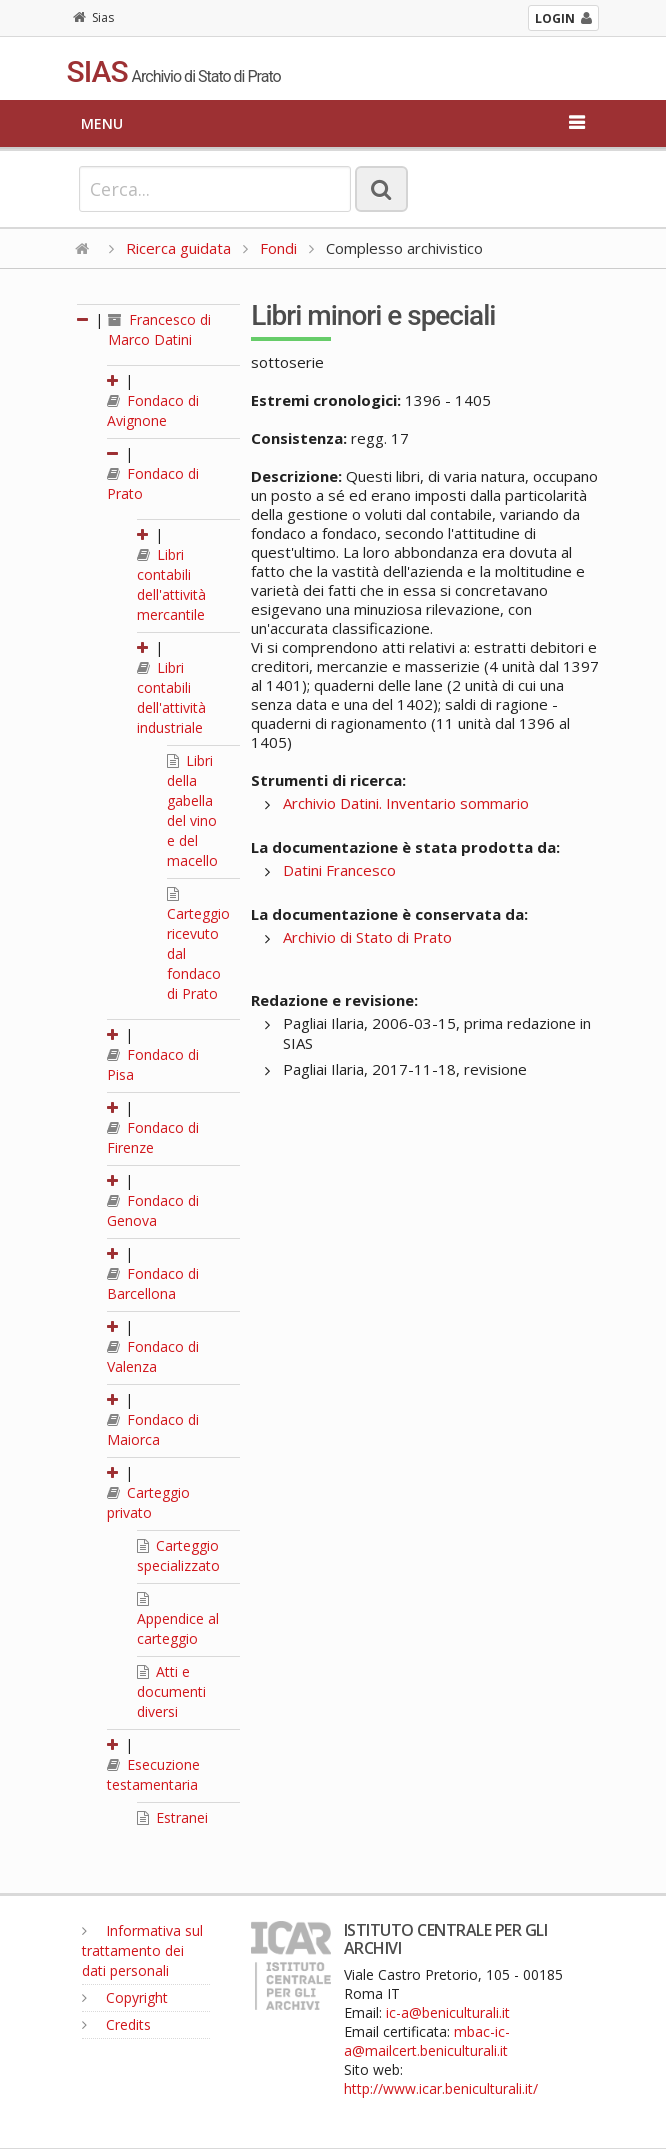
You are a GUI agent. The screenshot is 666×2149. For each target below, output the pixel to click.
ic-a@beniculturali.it (448, 2012)
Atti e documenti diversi (171, 1691)
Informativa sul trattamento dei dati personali (142, 1950)
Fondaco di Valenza (153, 1356)
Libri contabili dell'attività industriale (171, 697)
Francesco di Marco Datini (159, 329)
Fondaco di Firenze (153, 1137)
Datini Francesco (339, 870)
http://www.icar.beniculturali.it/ (441, 2088)
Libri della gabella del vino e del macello (192, 810)
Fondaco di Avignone (153, 410)
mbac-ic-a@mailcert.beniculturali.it (427, 2041)
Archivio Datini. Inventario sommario (406, 803)
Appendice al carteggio (178, 1620)
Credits (116, 2024)
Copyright (125, 1997)
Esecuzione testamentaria (153, 1774)
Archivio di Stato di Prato (367, 937)
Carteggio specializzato (178, 1555)
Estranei (172, 1817)
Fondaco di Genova (153, 1210)
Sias (93, 17)
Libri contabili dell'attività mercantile (171, 584)
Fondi (278, 248)
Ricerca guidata (178, 248)
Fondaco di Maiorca (153, 1429)
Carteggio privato (148, 1502)
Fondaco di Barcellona (153, 1283)
